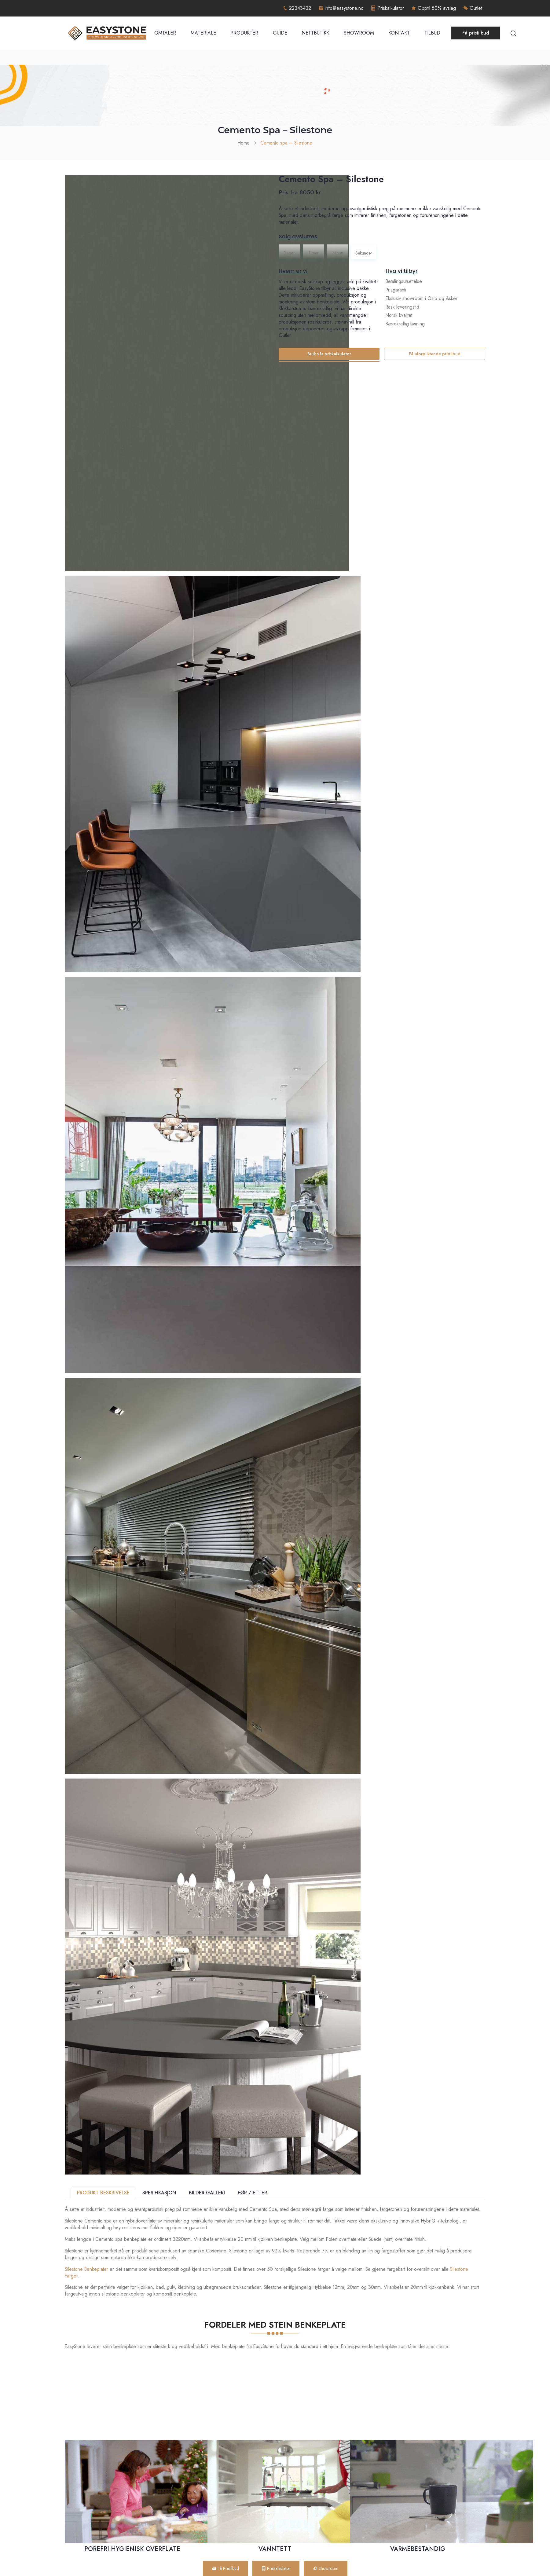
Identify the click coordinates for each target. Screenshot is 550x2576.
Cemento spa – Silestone (286, 142)
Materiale (203, 32)
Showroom (359, 32)
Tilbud (432, 32)
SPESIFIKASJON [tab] (159, 2192)
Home (244, 142)
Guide (280, 32)
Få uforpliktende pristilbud (434, 354)
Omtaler (165, 32)
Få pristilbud (475, 32)
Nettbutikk (315, 32)
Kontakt (399, 32)
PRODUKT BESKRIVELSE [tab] (103, 2192)
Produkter (244, 32)
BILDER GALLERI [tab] (207, 2192)
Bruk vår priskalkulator (329, 354)
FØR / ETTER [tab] (252, 2192)
